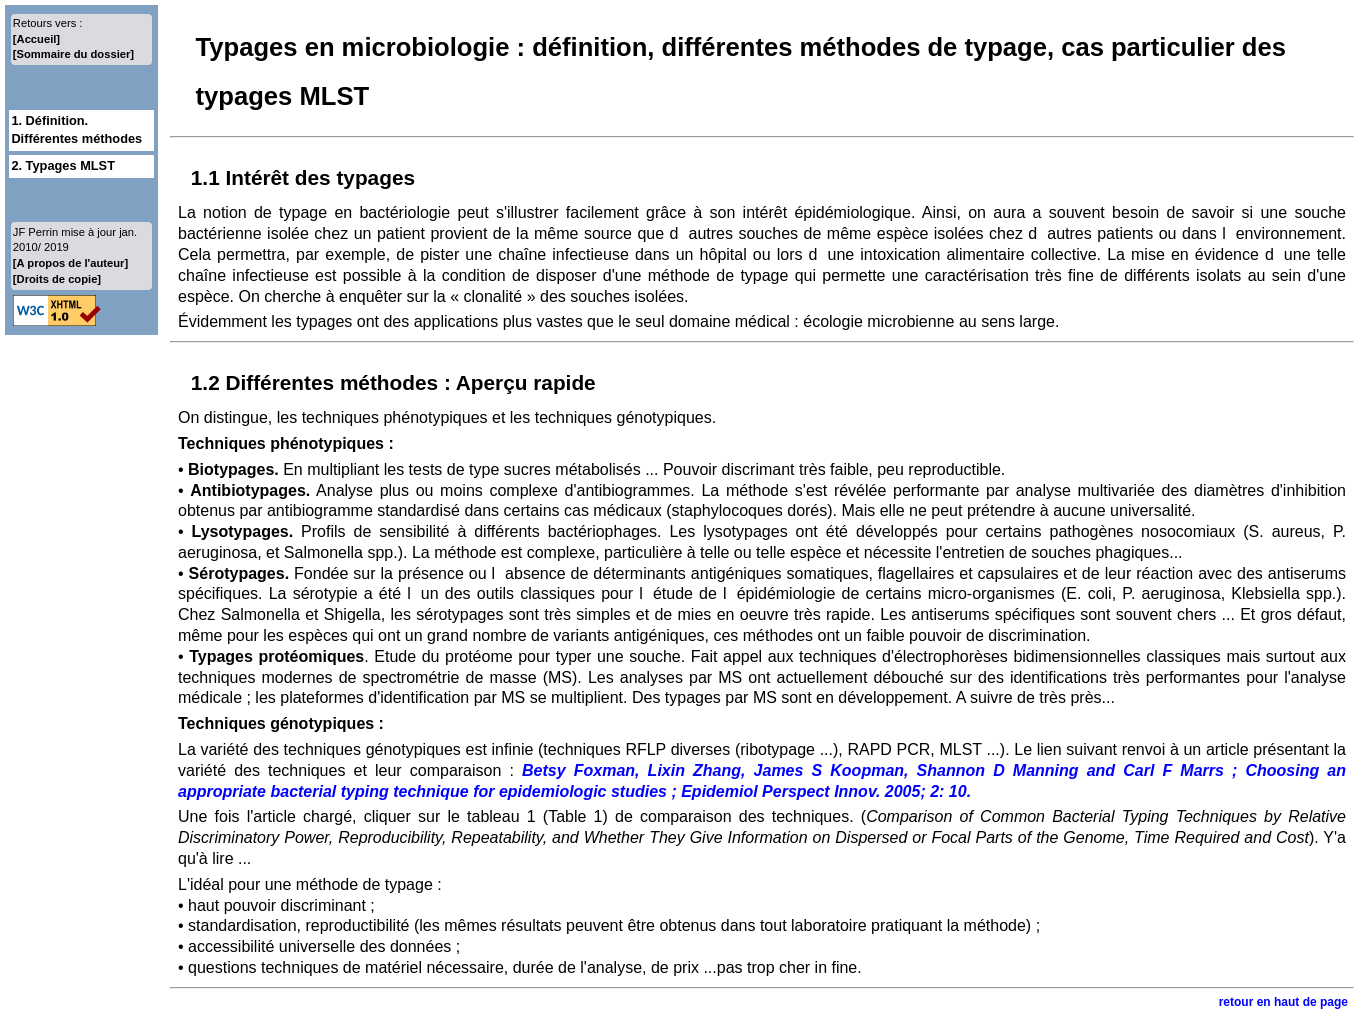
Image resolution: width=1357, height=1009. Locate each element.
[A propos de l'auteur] (70, 263)
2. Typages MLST (63, 165)
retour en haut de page (1283, 1002)
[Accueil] (36, 39)
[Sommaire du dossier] (73, 54)
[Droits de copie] (57, 279)
